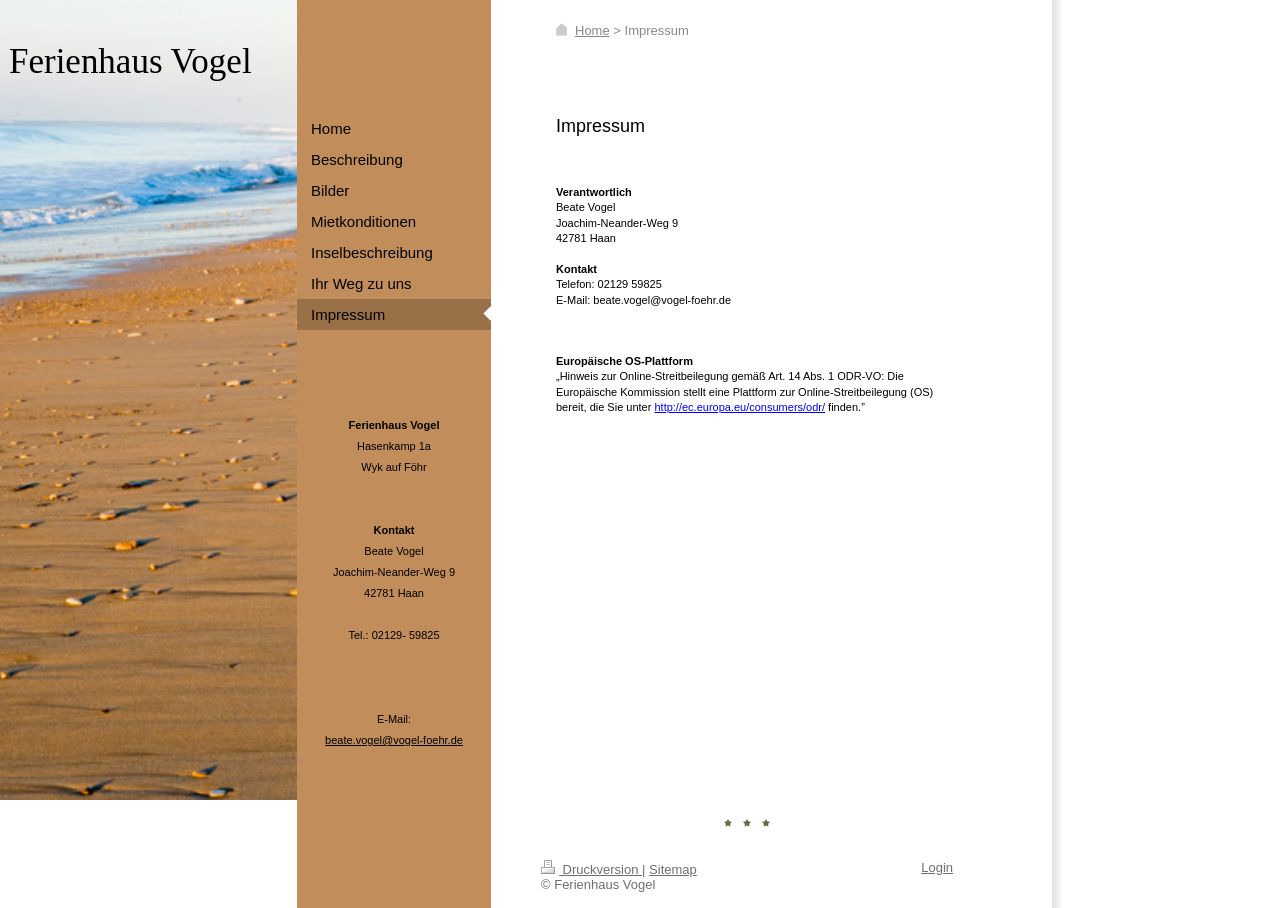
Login (937, 867)
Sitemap (673, 869)
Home (592, 30)
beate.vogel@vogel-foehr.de (394, 740)
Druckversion (591, 869)
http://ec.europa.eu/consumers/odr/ (739, 407)
